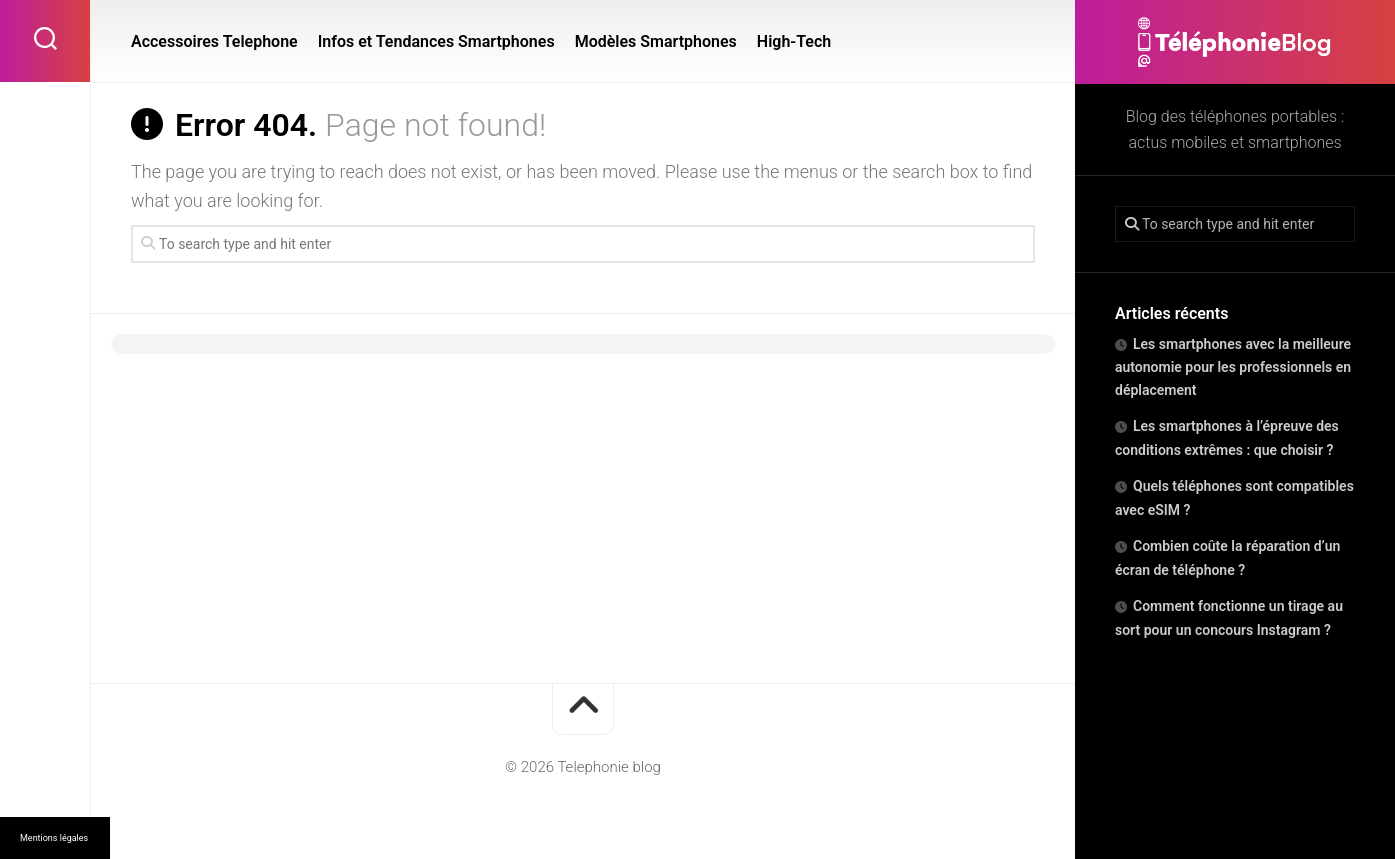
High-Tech (794, 41)
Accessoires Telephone (214, 41)
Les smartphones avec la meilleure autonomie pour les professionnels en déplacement (1233, 367)
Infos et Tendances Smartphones (436, 41)
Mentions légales (54, 838)
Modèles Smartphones (656, 41)
